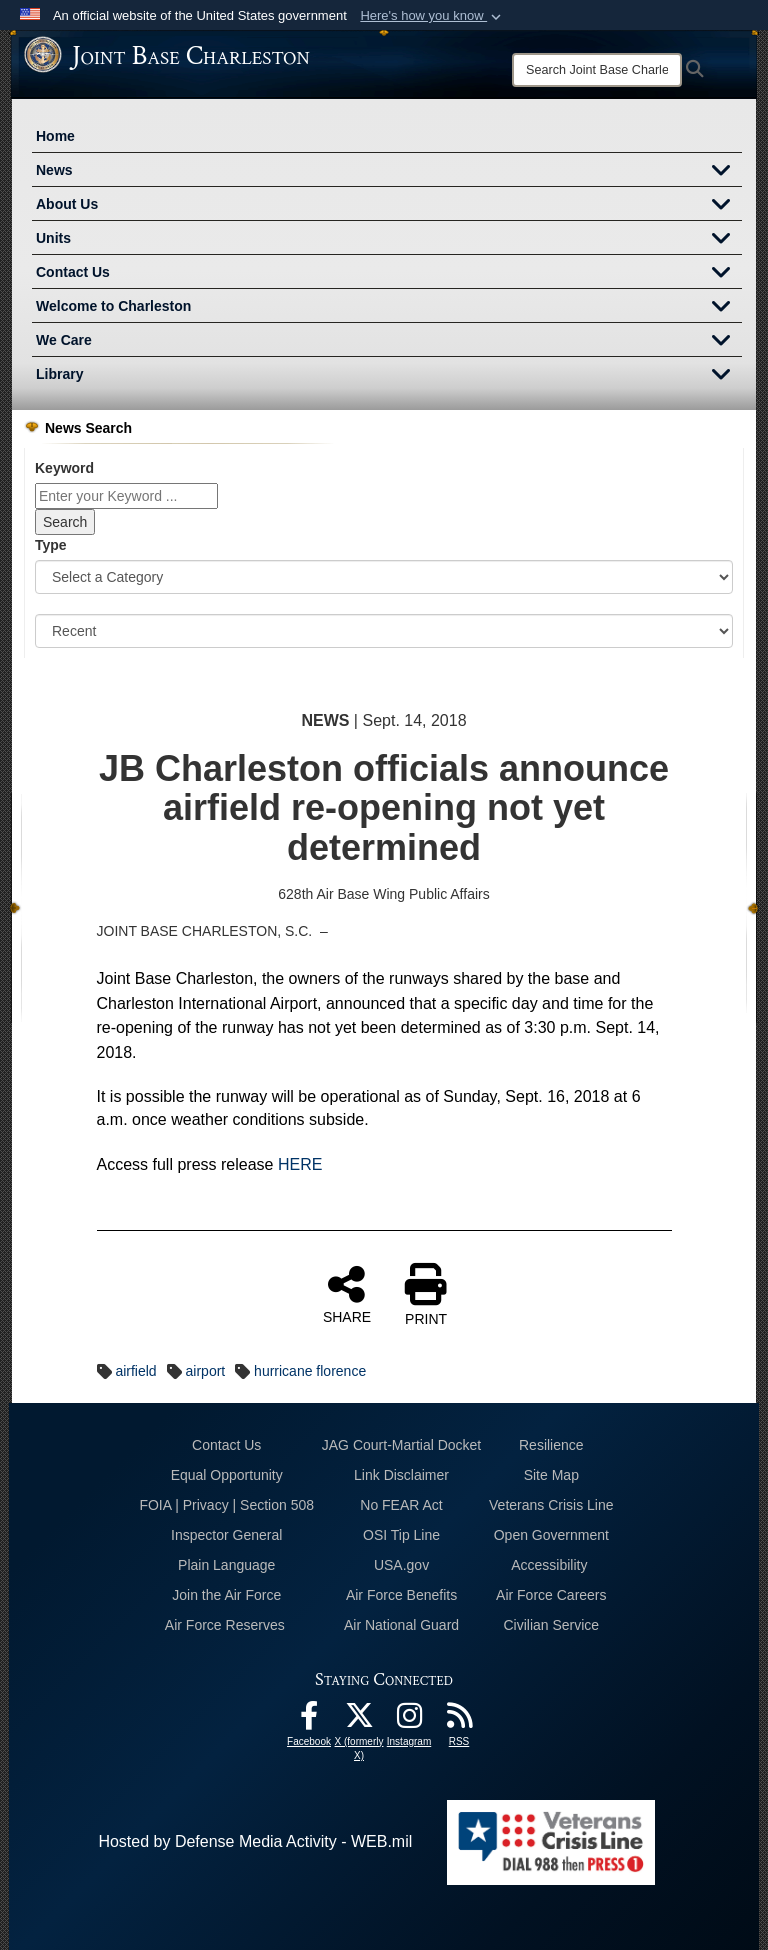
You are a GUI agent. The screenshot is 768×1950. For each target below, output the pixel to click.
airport (206, 1371)
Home (55, 136)
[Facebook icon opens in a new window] (309, 1720)
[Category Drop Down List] (384, 577)
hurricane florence (310, 1371)
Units (389, 240)
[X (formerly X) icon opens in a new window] (359, 1720)
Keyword (64, 468)
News (389, 172)
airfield (135, 1371)
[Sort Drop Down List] (384, 631)
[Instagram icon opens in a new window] (409, 1720)
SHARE (347, 1294)
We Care (389, 342)
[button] (432, 16)
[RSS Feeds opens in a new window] (459, 1720)
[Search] (597, 70)
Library (389, 376)
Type (51, 545)
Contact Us (389, 274)
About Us (389, 206)
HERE (300, 1164)
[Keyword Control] (126, 496)
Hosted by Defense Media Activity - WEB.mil (255, 1841)
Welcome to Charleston (389, 308)
